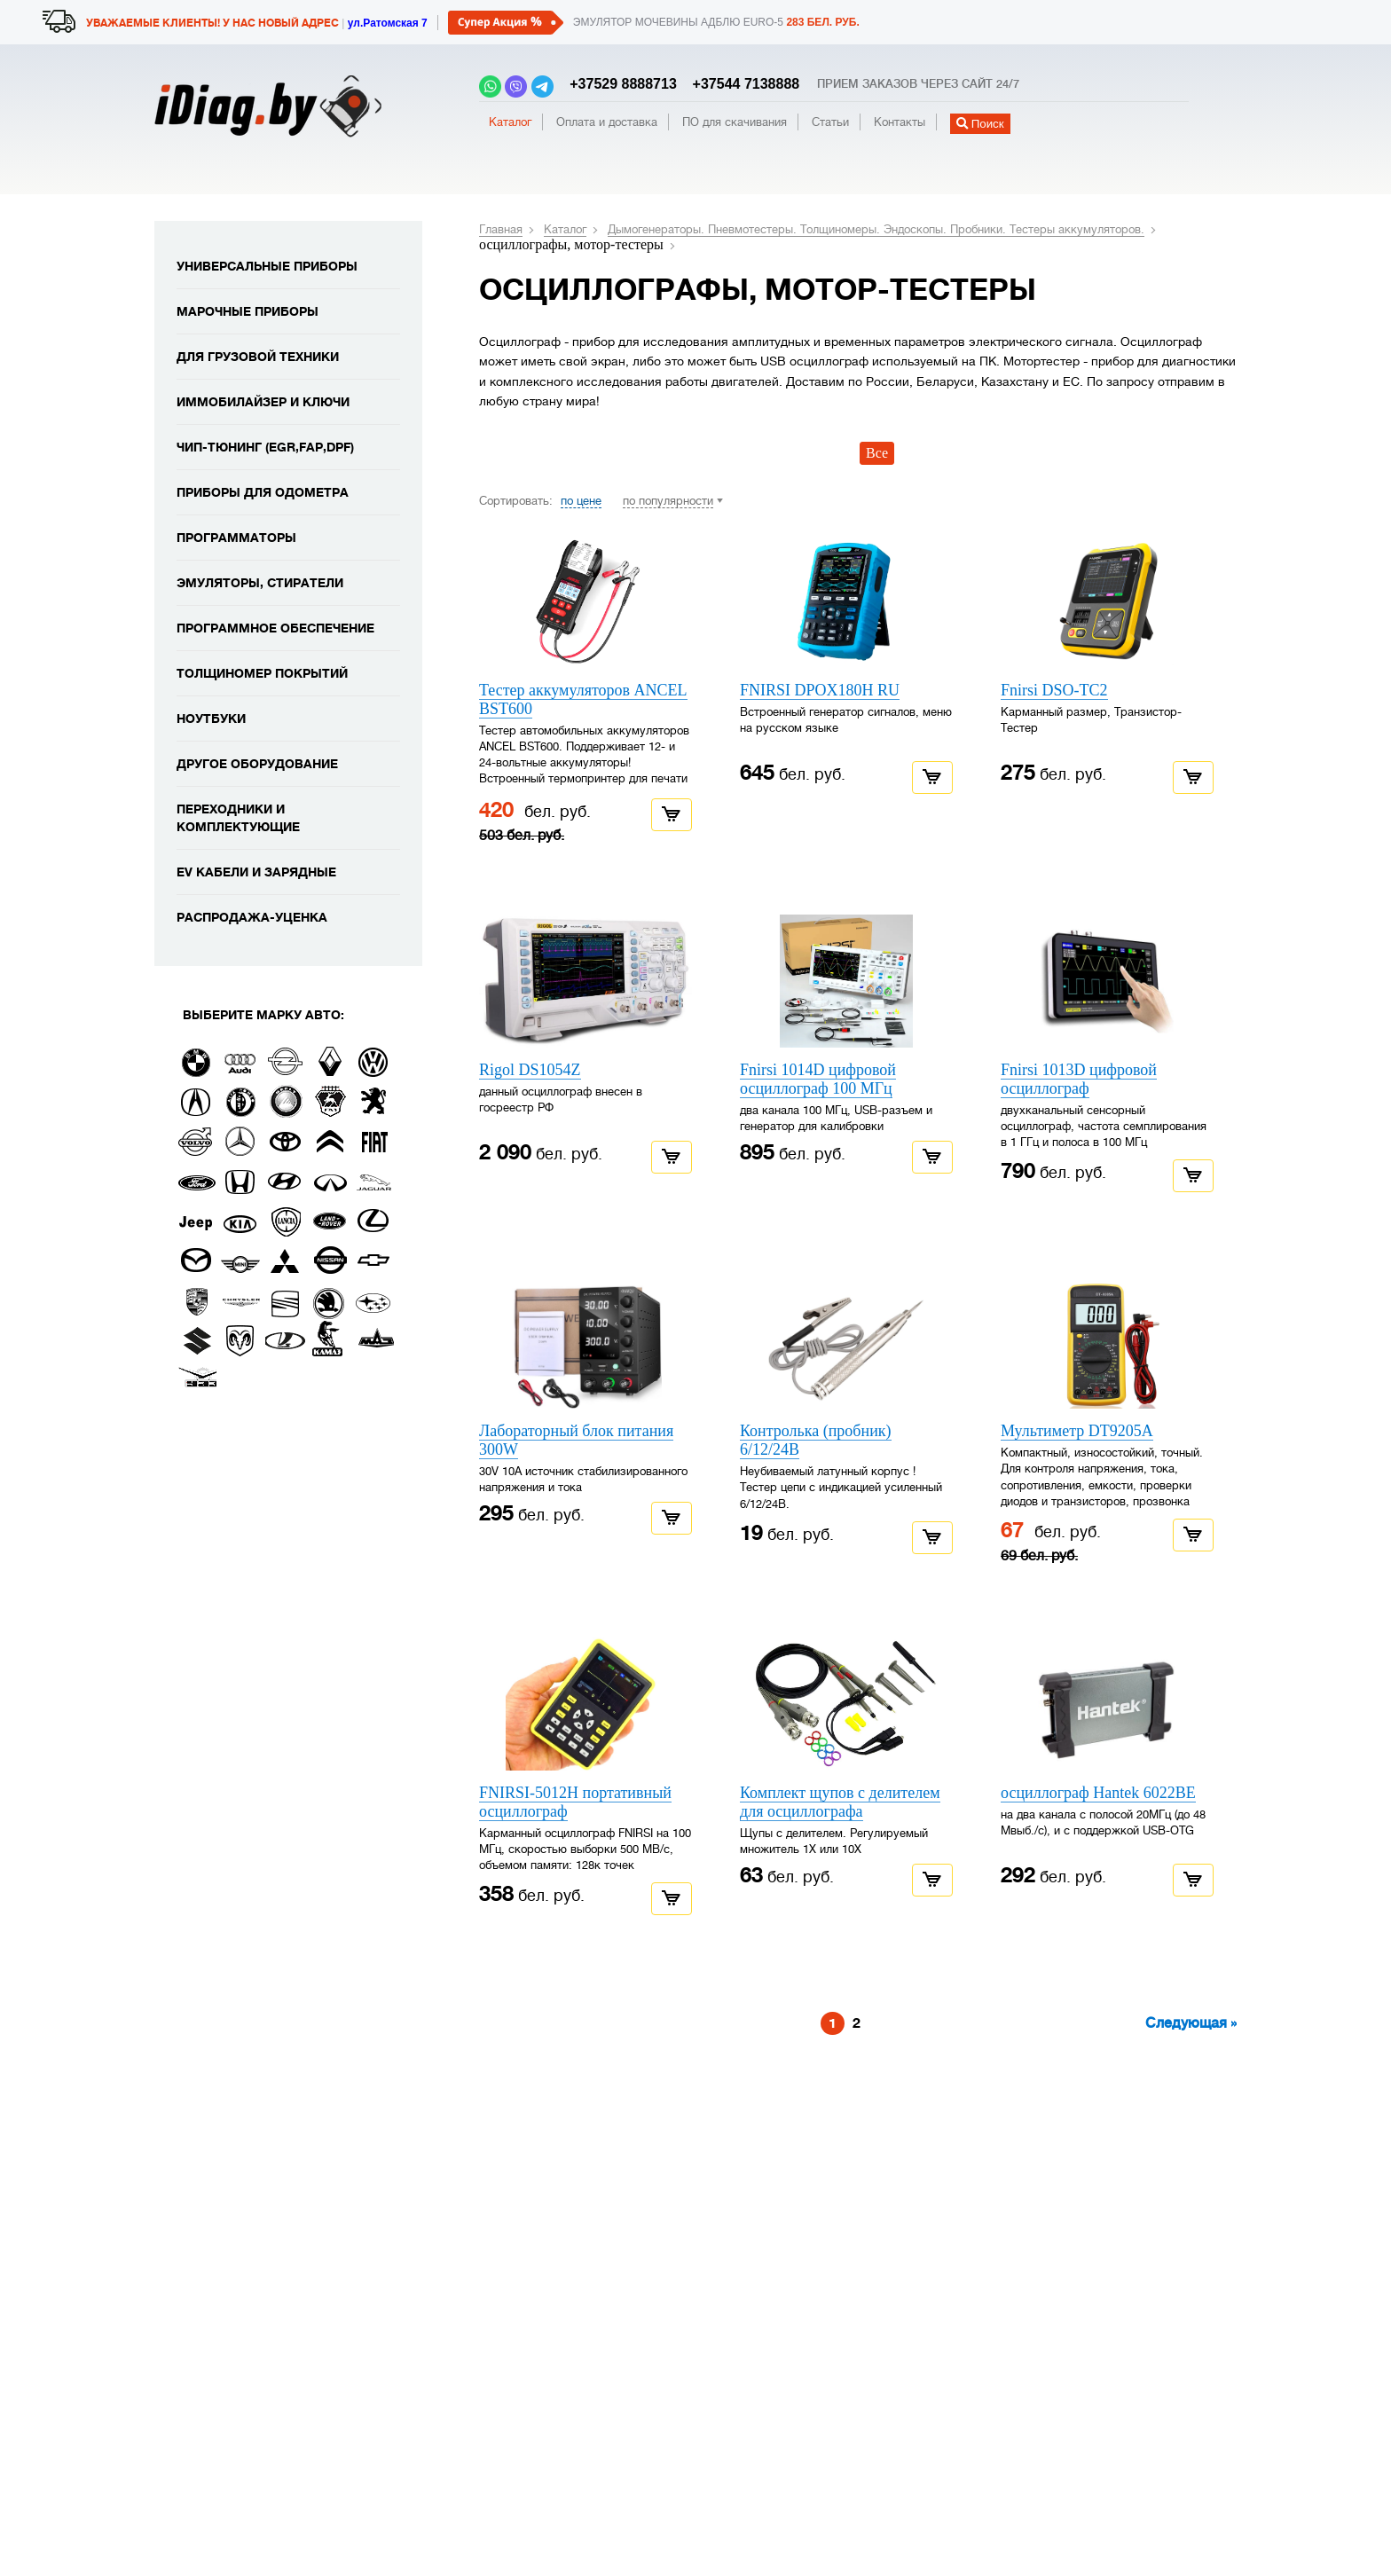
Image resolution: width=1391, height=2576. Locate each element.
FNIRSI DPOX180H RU (820, 690)
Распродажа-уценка (252, 917)
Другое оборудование (257, 764)
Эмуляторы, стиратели (260, 583)
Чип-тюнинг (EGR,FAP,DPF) (265, 447)
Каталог (510, 122)
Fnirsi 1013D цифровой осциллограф (1079, 1079)
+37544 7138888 (739, 83)
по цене (581, 500)
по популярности (668, 500)
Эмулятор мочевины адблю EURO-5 (716, 22)
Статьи (830, 122)
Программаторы (236, 537)
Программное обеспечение (275, 628)
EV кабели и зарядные (256, 872)
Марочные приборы (247, 311)
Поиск (980, 123)
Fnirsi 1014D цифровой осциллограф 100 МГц (818, 1079)
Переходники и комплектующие (238, 818)
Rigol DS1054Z (530, 1070)
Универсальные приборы (267, 266)
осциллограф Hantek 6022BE (1098, 1793)
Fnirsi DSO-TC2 (1054, 690)
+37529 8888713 (619, 83)
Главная (501, 229)
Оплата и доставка (606, 122)
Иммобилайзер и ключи (263, 402)
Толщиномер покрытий (262, 673)
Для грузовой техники (258, 356)
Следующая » (1191, 2023)
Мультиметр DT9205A (1077, 1431)
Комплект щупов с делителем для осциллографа (840, 1802)
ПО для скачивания (734, 122)
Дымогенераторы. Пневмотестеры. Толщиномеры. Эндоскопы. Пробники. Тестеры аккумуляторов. (876, 229)
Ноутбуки (211, 718)
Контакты (899, 122)
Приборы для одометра (263, 492)
